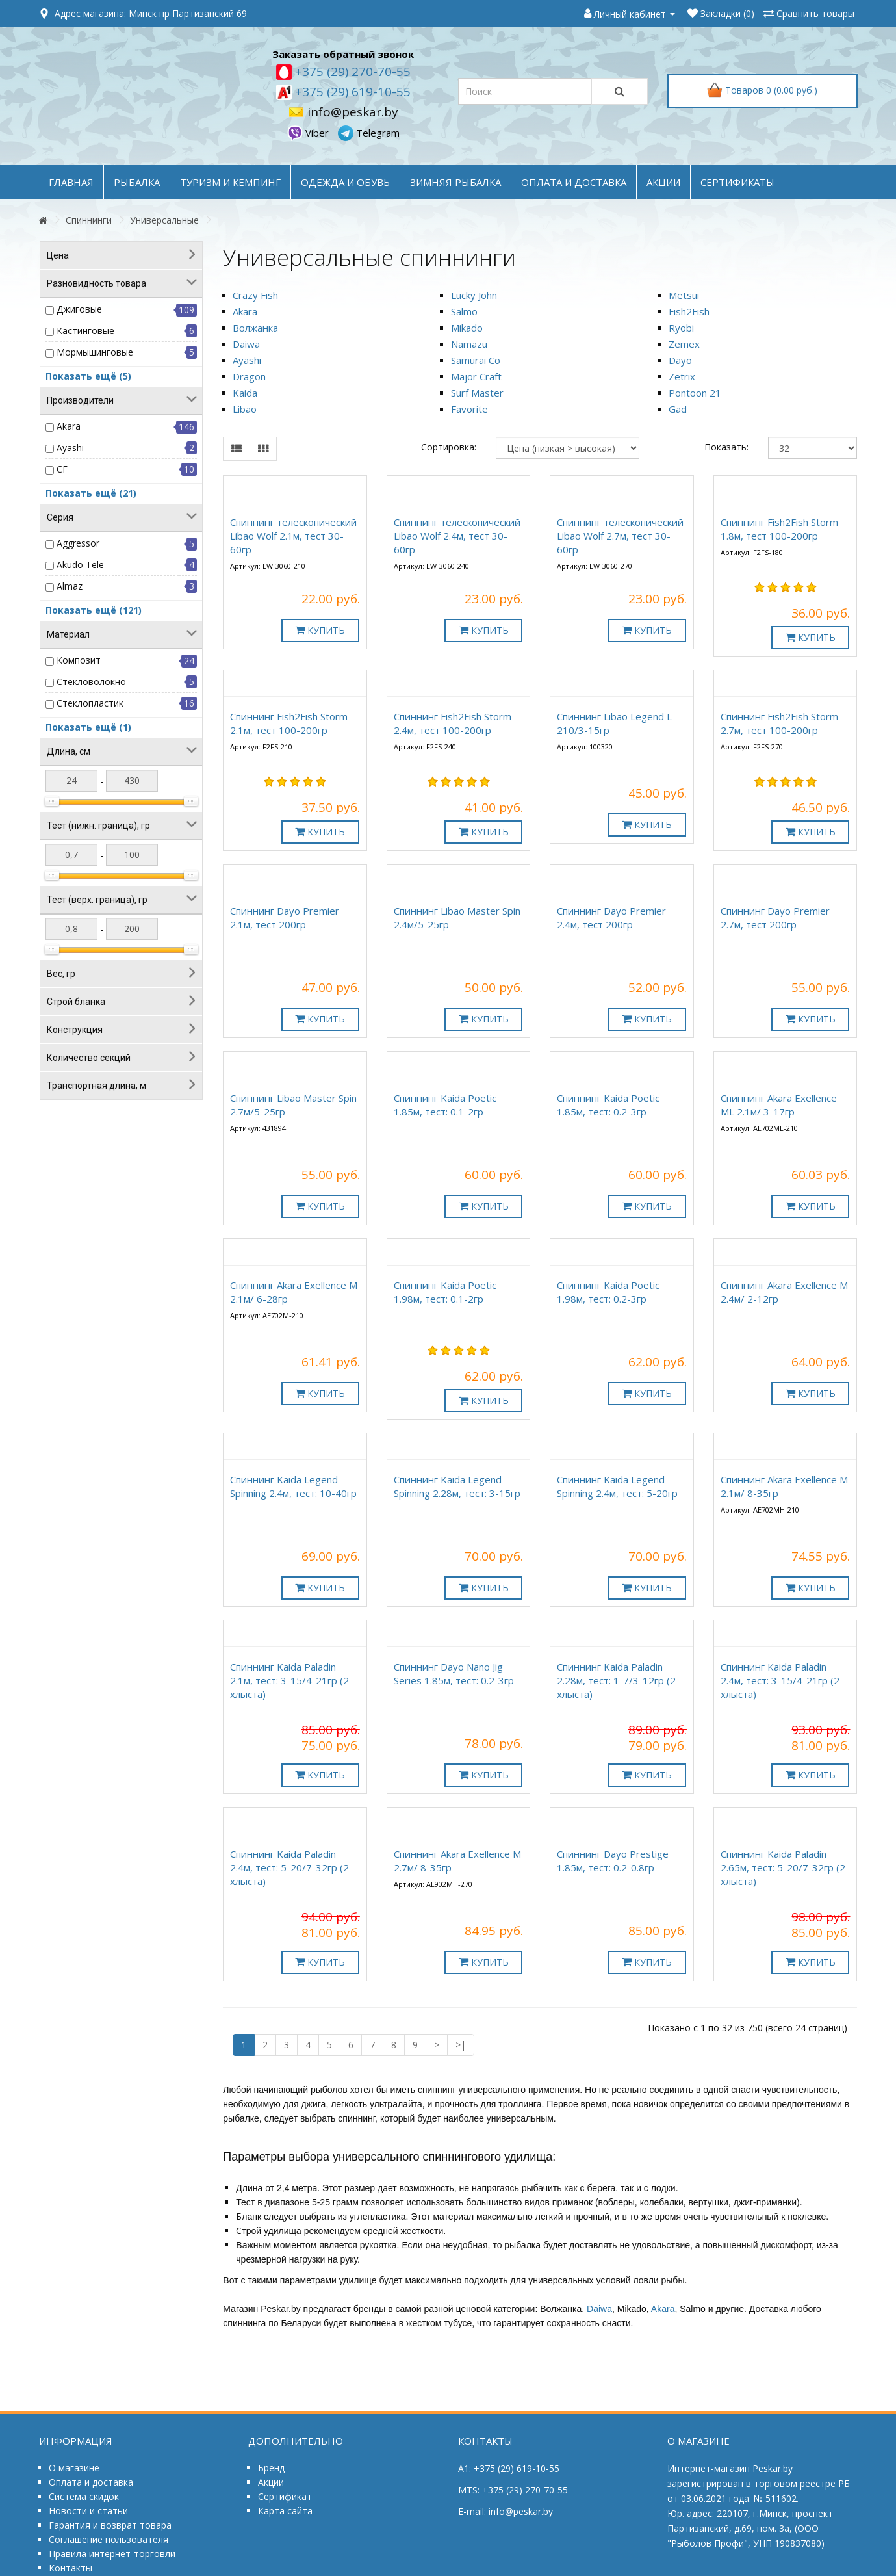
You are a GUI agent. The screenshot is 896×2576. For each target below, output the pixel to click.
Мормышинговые (95, 352)
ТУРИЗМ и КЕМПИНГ (230, 182)
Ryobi (681, 327)
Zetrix (682, 376)
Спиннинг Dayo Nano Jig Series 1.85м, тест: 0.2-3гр (454, 1673)
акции (663, 182)
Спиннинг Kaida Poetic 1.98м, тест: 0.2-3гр (608, 1292)
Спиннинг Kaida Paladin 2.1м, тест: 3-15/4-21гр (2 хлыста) (289, 1680)
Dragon (249, 376)
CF (62, 469)
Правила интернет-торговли (112, 2553)
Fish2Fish (689, 311)
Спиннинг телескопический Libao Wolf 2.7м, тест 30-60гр (620, 535)
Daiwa (246, 343)
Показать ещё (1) (88, 727)
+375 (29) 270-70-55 (351, 71)
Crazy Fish (255, 295)
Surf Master (477, 392)
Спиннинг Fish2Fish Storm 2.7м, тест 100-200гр (779, 723)
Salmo (464, 311)
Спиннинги (89, 220)
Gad (678, 408)
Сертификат (285, 2496)
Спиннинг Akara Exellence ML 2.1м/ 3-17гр (779, 1104)
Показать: (726, 447)
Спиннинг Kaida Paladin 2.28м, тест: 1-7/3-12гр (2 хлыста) (616, 1680)
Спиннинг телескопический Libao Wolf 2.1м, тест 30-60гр (293, 535)
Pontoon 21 (695, 392)
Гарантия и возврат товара (110, 2525)
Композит (79, 660)
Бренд (271, 2468)
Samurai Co (475, 360)
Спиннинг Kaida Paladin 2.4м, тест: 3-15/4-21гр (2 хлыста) (780, 1680)
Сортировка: (448, 447)
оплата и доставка (573, 182)
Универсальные (164, 220)
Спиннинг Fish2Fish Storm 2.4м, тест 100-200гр (452, 723)
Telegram (369, 132)
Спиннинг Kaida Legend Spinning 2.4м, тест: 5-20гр (617, 1486)
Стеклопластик (90, 703)
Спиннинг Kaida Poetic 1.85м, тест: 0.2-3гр (608, 1104)
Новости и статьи (88, 2510)
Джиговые (79, 309)
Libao (245, 408)
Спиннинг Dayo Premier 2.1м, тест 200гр (284, 917)
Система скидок (84, 2496)
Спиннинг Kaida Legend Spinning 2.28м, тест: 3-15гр (457, 1486)
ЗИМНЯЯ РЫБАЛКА (455, 182)
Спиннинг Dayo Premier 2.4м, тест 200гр (611, 917)
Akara (69, 426)
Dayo (680, 360)
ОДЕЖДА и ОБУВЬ (345, 182)
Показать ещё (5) (88, 376)
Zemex (684, 343)
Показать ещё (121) (93, 610)
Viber (309, 132)
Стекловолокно (91, 681)
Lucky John (474, 295)
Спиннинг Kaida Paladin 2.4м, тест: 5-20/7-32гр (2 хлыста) (289, 1867)
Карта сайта (285, 2510)
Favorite (469, 408)
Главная (71, 182)
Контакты (70, 2568)
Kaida (245, 392)
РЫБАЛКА (137, 182)
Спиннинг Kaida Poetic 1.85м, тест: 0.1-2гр (445, 1104)
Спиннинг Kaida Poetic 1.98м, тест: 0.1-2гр (445, 1292)
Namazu (469, 343)
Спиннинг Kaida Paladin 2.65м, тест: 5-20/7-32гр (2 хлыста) (783, 1867)
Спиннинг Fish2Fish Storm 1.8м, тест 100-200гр (779, 528)
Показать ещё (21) (90, 493)
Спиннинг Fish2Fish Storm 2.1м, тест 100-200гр (289, 723)
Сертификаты (737, 182)
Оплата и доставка (91, 2482)
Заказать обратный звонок (343, 53)
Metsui (684, 295)
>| (460, 2044)
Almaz (70, 586)
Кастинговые (85, 330)
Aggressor (78, 543)
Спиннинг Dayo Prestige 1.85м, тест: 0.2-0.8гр (613, 1860)
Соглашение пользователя (108, 2539)
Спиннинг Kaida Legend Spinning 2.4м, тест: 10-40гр (293, 1486)
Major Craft (476, 376)
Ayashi (70, 447)
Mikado (467, 327)
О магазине (74, 2468)
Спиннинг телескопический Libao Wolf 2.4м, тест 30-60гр (457, 535)
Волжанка (255, 327)
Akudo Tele (80, 564)
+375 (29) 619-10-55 (351, 91)
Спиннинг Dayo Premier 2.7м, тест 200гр (775, 917)
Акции (271, 2482)
